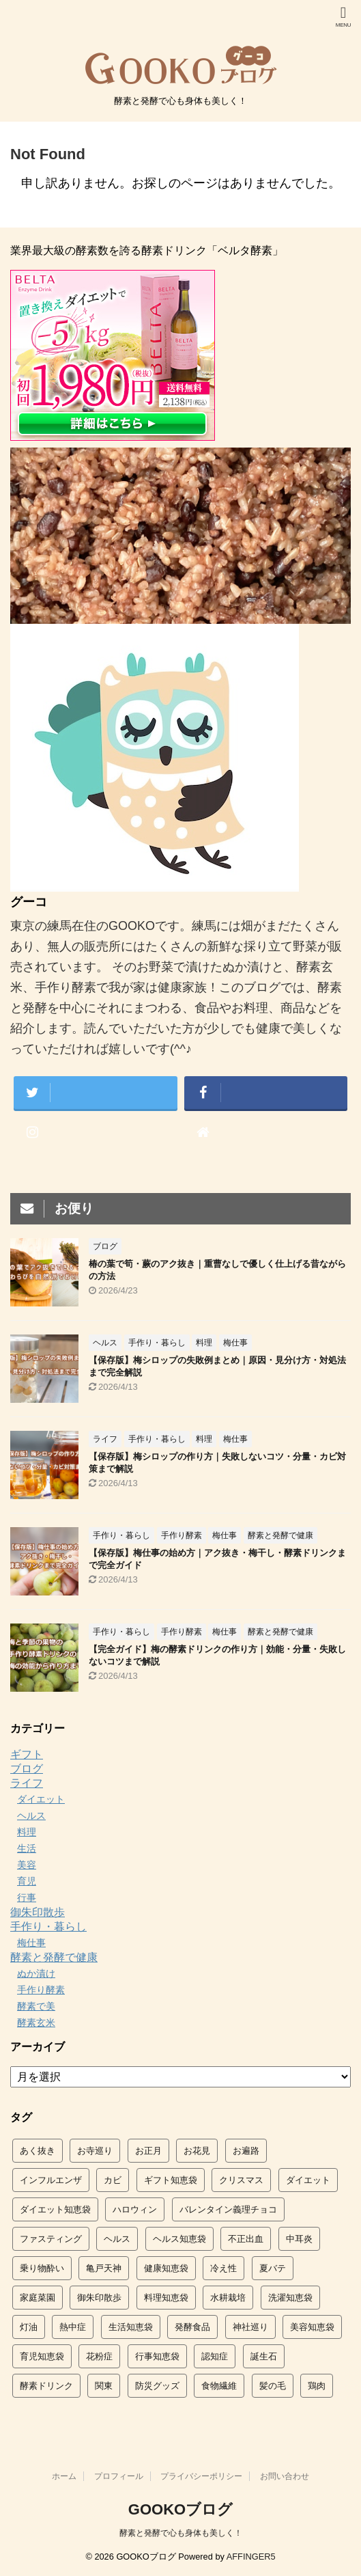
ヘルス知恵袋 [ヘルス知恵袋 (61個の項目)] (179, 2239)
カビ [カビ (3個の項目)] (112, 2180)
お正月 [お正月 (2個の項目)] (148, 2151)
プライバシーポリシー (201, 2476)
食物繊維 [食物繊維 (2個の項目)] (219, 2386)
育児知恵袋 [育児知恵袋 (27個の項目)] (42, 2356)
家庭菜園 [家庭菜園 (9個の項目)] (37, 2297)
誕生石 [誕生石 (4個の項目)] (263, 2356)
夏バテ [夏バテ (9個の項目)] (272, 2268)
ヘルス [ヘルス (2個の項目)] (117, 2239)
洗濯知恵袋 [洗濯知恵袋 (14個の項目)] (290, 2297)
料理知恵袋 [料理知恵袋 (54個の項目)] (166, 2297)
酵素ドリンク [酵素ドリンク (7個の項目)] (46, 2386)
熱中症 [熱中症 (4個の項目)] (72, 2327)
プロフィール (118, 2476)
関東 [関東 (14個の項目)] (104, 2386)
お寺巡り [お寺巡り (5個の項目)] (95, 2151)
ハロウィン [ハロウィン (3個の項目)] (135, 2209)
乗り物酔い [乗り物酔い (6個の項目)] (42, 2268)
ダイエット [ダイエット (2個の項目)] (308, 2180)
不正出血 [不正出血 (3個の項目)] (245, 2239)
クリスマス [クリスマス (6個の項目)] (241, 2180)
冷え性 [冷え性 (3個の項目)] (223, 2268)
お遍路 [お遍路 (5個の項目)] (246, 2151)
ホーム (64, 2476)
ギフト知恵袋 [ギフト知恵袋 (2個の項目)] (170, 2180)
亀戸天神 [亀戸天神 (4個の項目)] (103, 2268)
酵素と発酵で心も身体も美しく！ (180, 2533)
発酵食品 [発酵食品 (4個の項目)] (192, 2327)
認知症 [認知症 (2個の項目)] (214, 2356)
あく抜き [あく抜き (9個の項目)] (37, 2151)
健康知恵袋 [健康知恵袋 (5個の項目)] (166, 2268)
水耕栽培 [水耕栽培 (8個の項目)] (228, 2297)
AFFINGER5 (251, 2556)
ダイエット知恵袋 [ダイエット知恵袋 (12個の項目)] (55, 2209)
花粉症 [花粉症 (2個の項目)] (99, 2356)
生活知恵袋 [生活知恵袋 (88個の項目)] (131, 2327)
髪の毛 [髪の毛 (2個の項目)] (272, 2386)
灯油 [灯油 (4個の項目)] (29, 2327)
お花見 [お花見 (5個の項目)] (197, 2151)
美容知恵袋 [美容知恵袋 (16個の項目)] (312, 2327)
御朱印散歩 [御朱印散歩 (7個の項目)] (99, 2297)
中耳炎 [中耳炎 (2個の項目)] (299, 2239)
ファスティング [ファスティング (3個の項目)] (51, 2239)
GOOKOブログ (180, 2509)
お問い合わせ (284, 2476)
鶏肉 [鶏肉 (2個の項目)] (317, 2386)
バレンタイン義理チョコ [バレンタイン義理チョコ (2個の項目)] (228, 2209)
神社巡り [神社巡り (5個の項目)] (250, 2327)
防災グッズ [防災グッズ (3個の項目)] (157, 2386)
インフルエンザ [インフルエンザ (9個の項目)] (51, 2180)
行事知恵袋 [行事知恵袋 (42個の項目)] (157, 2356)
